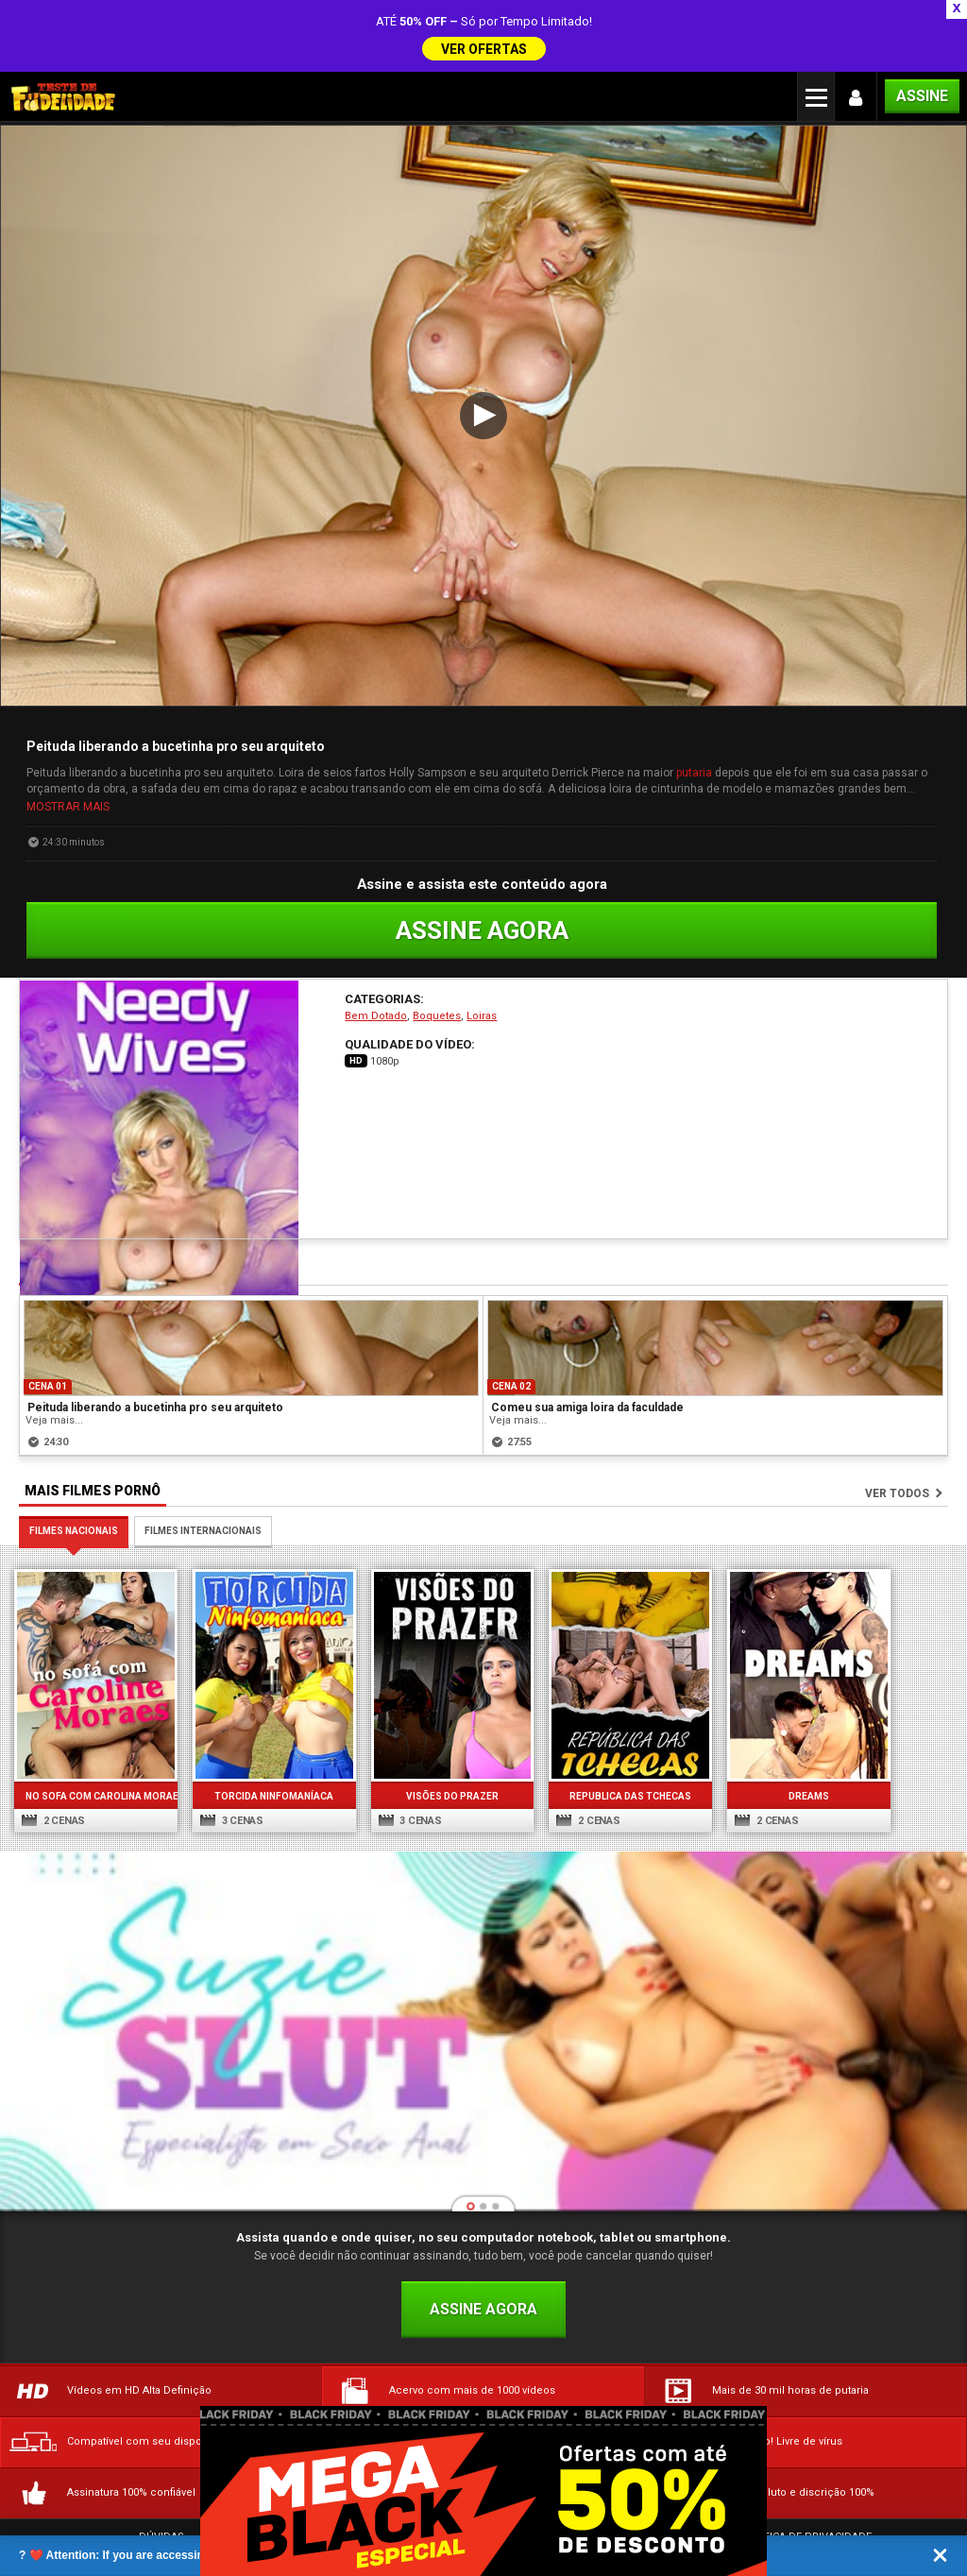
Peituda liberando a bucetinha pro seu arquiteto (155, 1345)
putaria (694, 710)
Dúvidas (161, 2471)
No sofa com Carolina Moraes (94, 1730)
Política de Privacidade (805, 2471)
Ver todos (897, 1431)
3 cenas (229, 1755)
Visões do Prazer (445, 1730)
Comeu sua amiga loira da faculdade (587, 1345)
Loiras (482, 953)
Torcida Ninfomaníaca (269, 1730)
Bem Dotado (376, 953)
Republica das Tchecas (620, 1730)
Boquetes (437, 953)
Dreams (795, 1730)
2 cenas (53, 1755)
